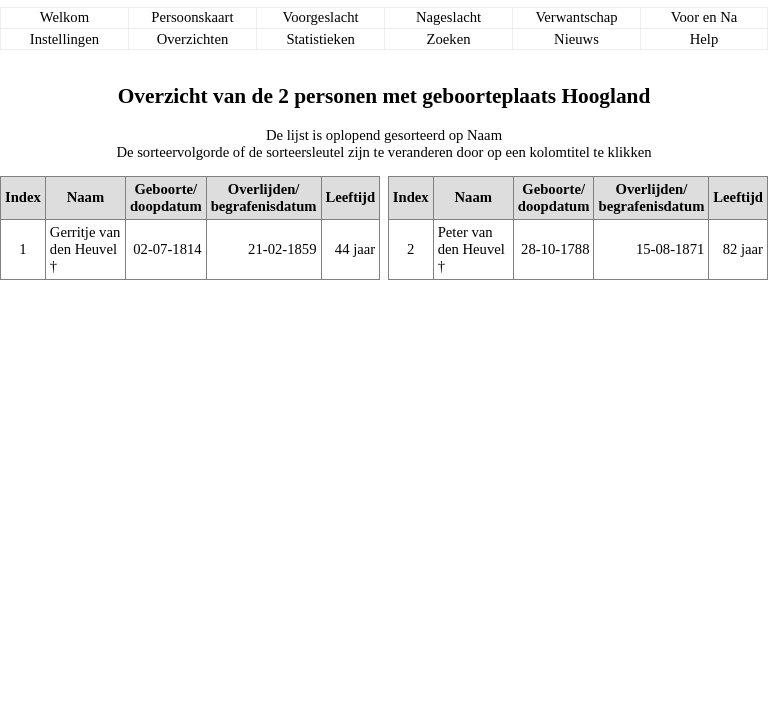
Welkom (64, 17)
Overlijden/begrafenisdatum (264, 197)
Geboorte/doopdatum (166, 197)
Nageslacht (448, 17)
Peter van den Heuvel (471, 240)
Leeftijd (351, 197)
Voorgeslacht (321, 17)
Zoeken (449, 39)
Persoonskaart (192, 17)
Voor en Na (704, 17)
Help (704, 39)
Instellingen (64, 39)
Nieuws (576, 39)
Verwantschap (576, 17)
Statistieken (320, 39)
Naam (85, 197)
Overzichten (193, 39)
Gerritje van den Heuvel (85, 240)
